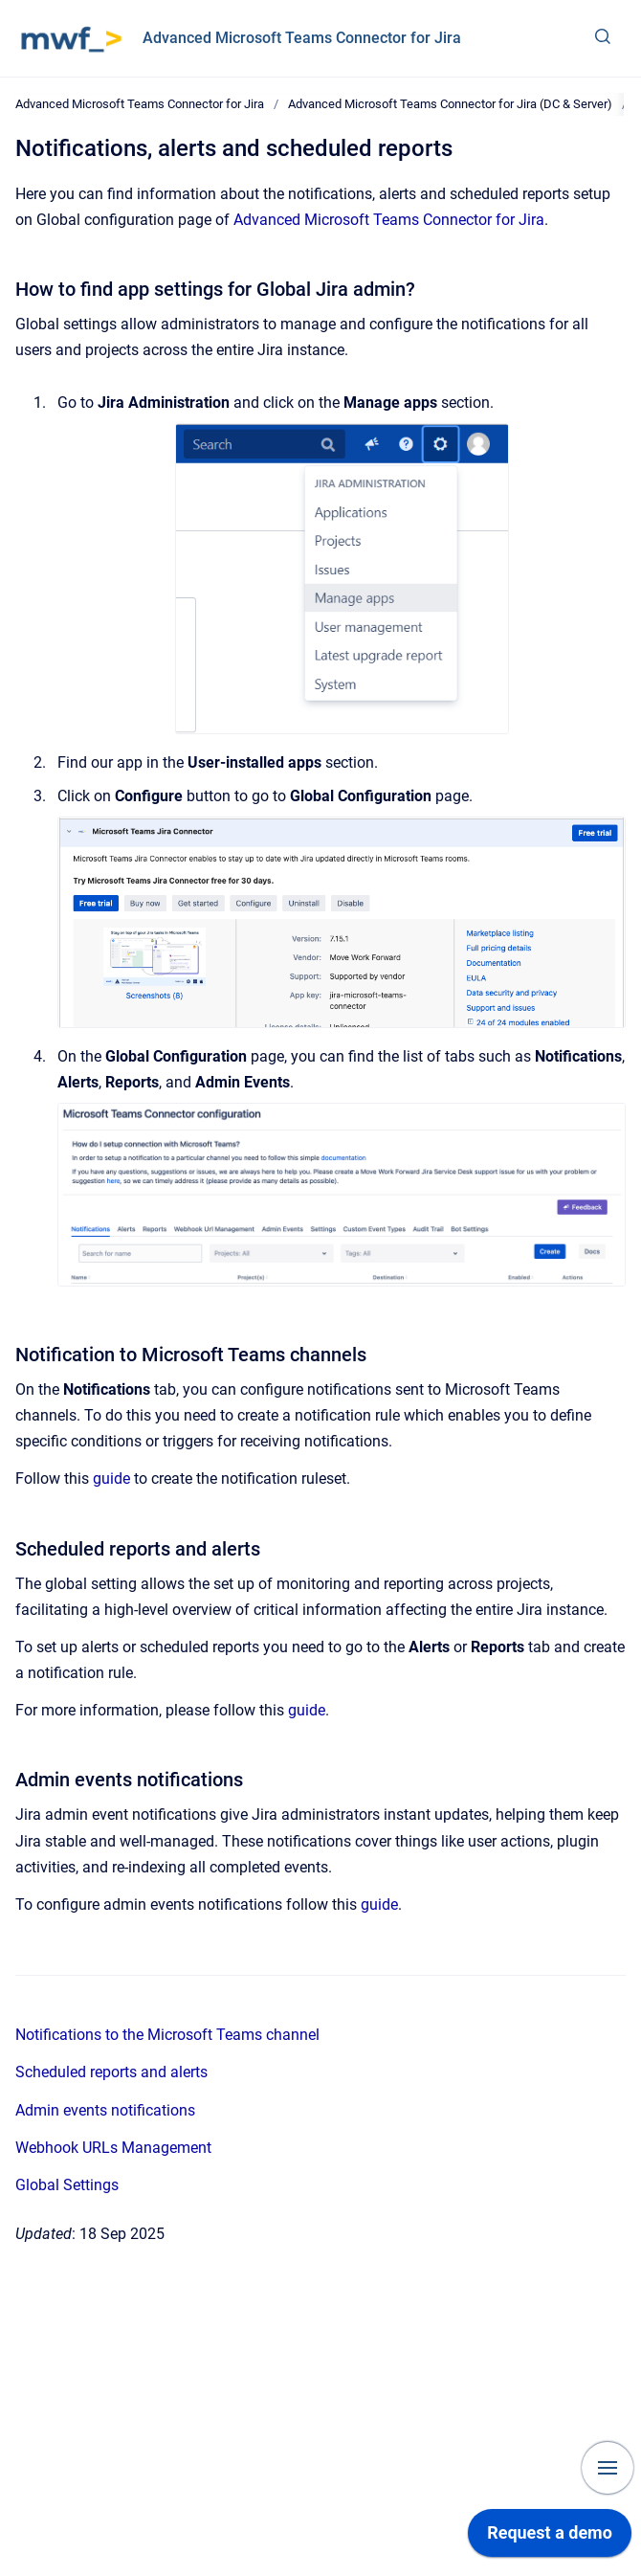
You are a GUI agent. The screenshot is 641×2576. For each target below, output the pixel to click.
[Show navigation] (607, 2468)
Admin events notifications (105, 2110)
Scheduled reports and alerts (111, 2072)
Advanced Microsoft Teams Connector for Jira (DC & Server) (450, 104)
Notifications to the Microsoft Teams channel (167, 2035)
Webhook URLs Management (113, 2148)
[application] (549, 2537)
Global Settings (67, 2185)
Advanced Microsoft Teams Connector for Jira (302, 38)
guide (111, 1478)
